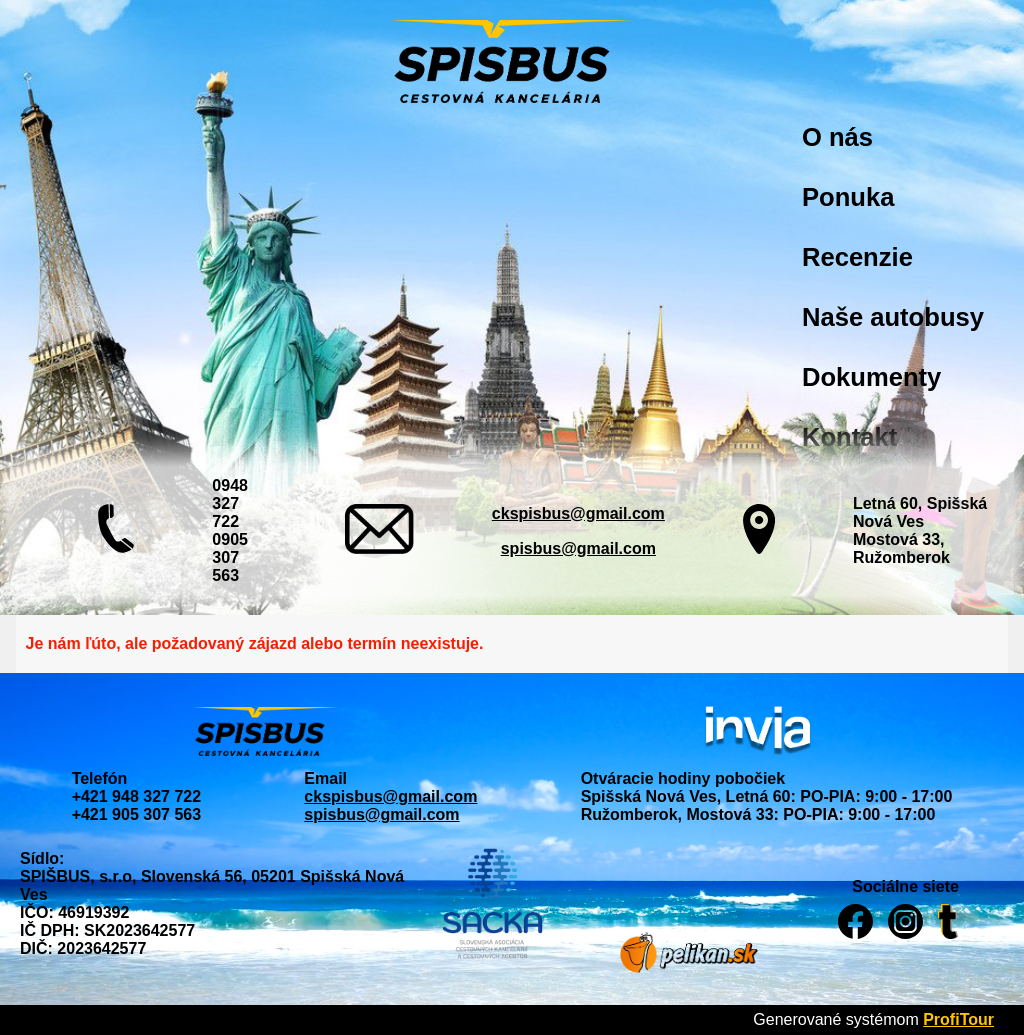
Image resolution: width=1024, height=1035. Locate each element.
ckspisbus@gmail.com (578, 513)
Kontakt (849, 437)
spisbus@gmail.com (578, 548)
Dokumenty (871, 377)
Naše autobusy (893, 317)
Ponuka (848, 197)
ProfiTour (958, 1019)
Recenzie (857, 257)
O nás (837, 137)
